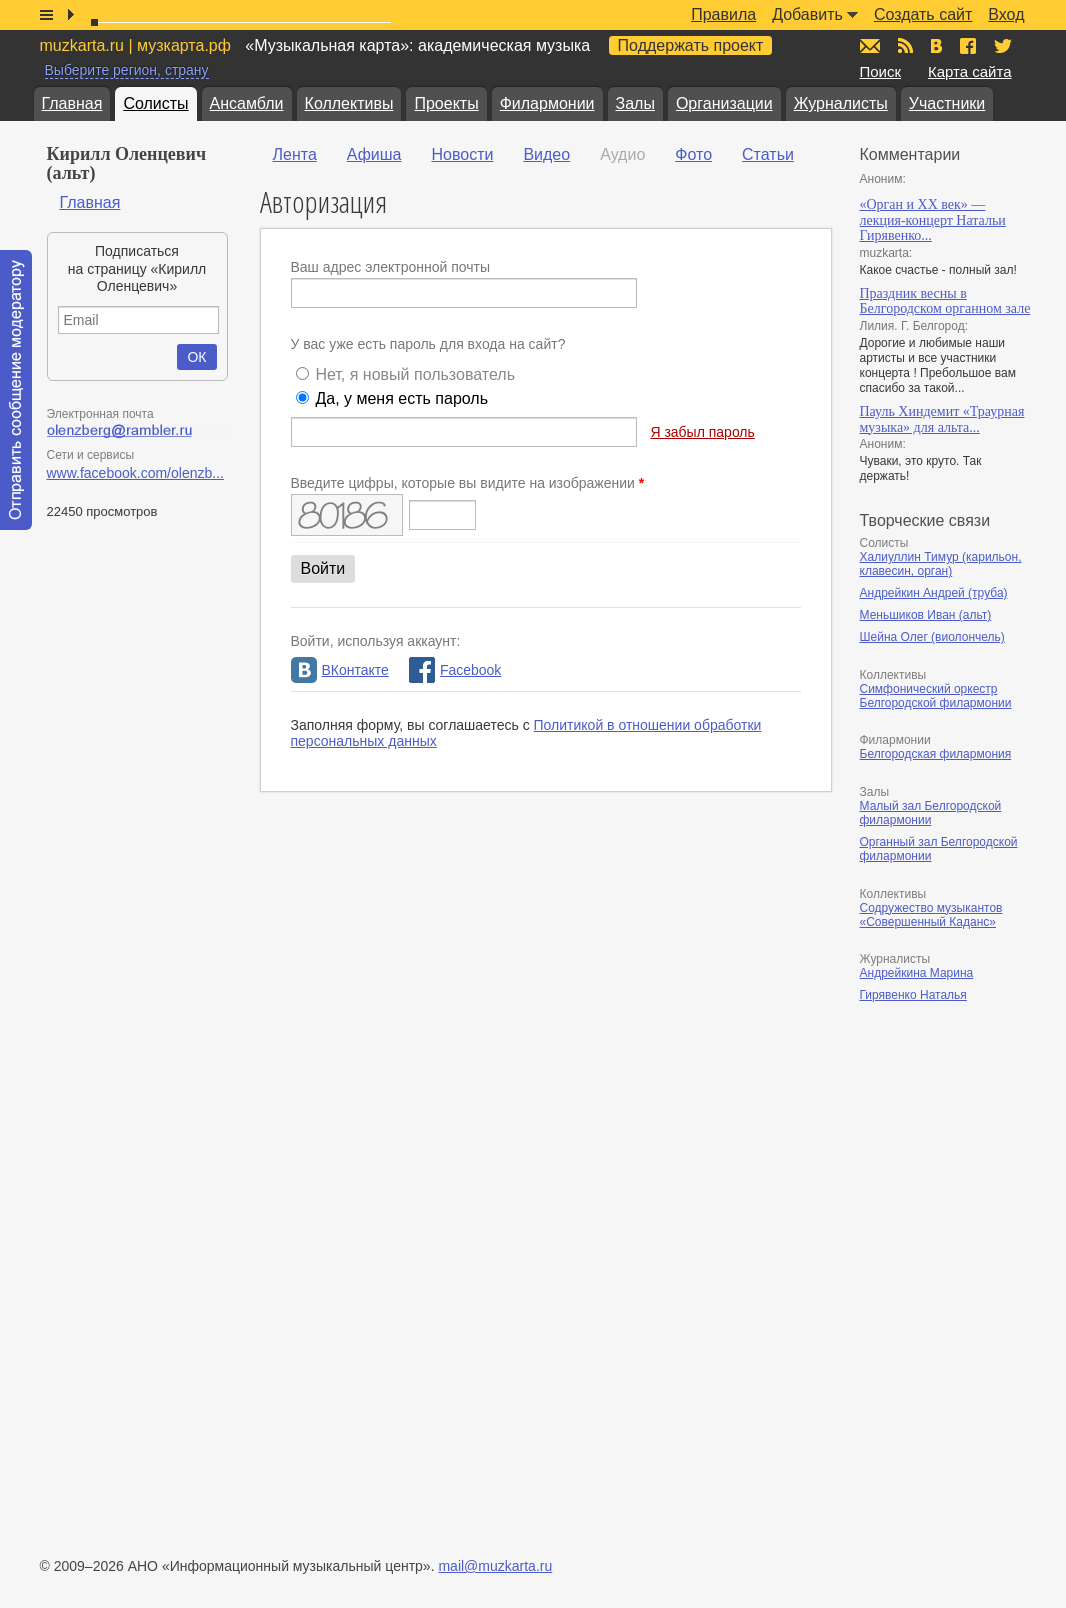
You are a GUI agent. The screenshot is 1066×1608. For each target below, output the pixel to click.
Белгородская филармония (936, 754)
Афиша (374, 154)
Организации (724, 103)
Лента (295, 154)
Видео (546, 154)
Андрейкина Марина (917, 973)
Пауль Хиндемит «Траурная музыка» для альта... (942, 419)
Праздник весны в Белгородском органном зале (945, 301)
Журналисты (841, 103)
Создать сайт (923, 14)
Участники (947, 103)
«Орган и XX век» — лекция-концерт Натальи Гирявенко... (933, 220)
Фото (693, 154)
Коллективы (349, 103)
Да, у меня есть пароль (401, 398)
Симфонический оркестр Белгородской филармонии (936, 696)
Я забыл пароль (702, 432)
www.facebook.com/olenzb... (135, 473)
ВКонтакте (340, 670)
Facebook (455, 670)
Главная (72, 103)
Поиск (881, 71)
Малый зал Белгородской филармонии (931, 813)
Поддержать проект (691, 45)
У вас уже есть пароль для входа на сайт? (428, 344)
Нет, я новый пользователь (415, 374)
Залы (635, 103)
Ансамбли (247, 103)
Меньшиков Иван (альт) (926, 615)
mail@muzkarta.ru (495, 1566)
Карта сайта (970, 71)
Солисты (155, 103)
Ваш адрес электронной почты (391, 267)
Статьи (768, 154)
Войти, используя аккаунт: (376, 641)
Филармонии (547, 103)
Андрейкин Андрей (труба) (934, 593)
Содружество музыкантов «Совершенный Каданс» (931, 915)
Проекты (446, 103)
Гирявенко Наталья (913, 995)
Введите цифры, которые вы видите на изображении (468, 483)
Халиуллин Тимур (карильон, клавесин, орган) (941, 564)
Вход (1006, 14)
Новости (462, 154)
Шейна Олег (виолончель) (932, 637)
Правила (723, 14)
